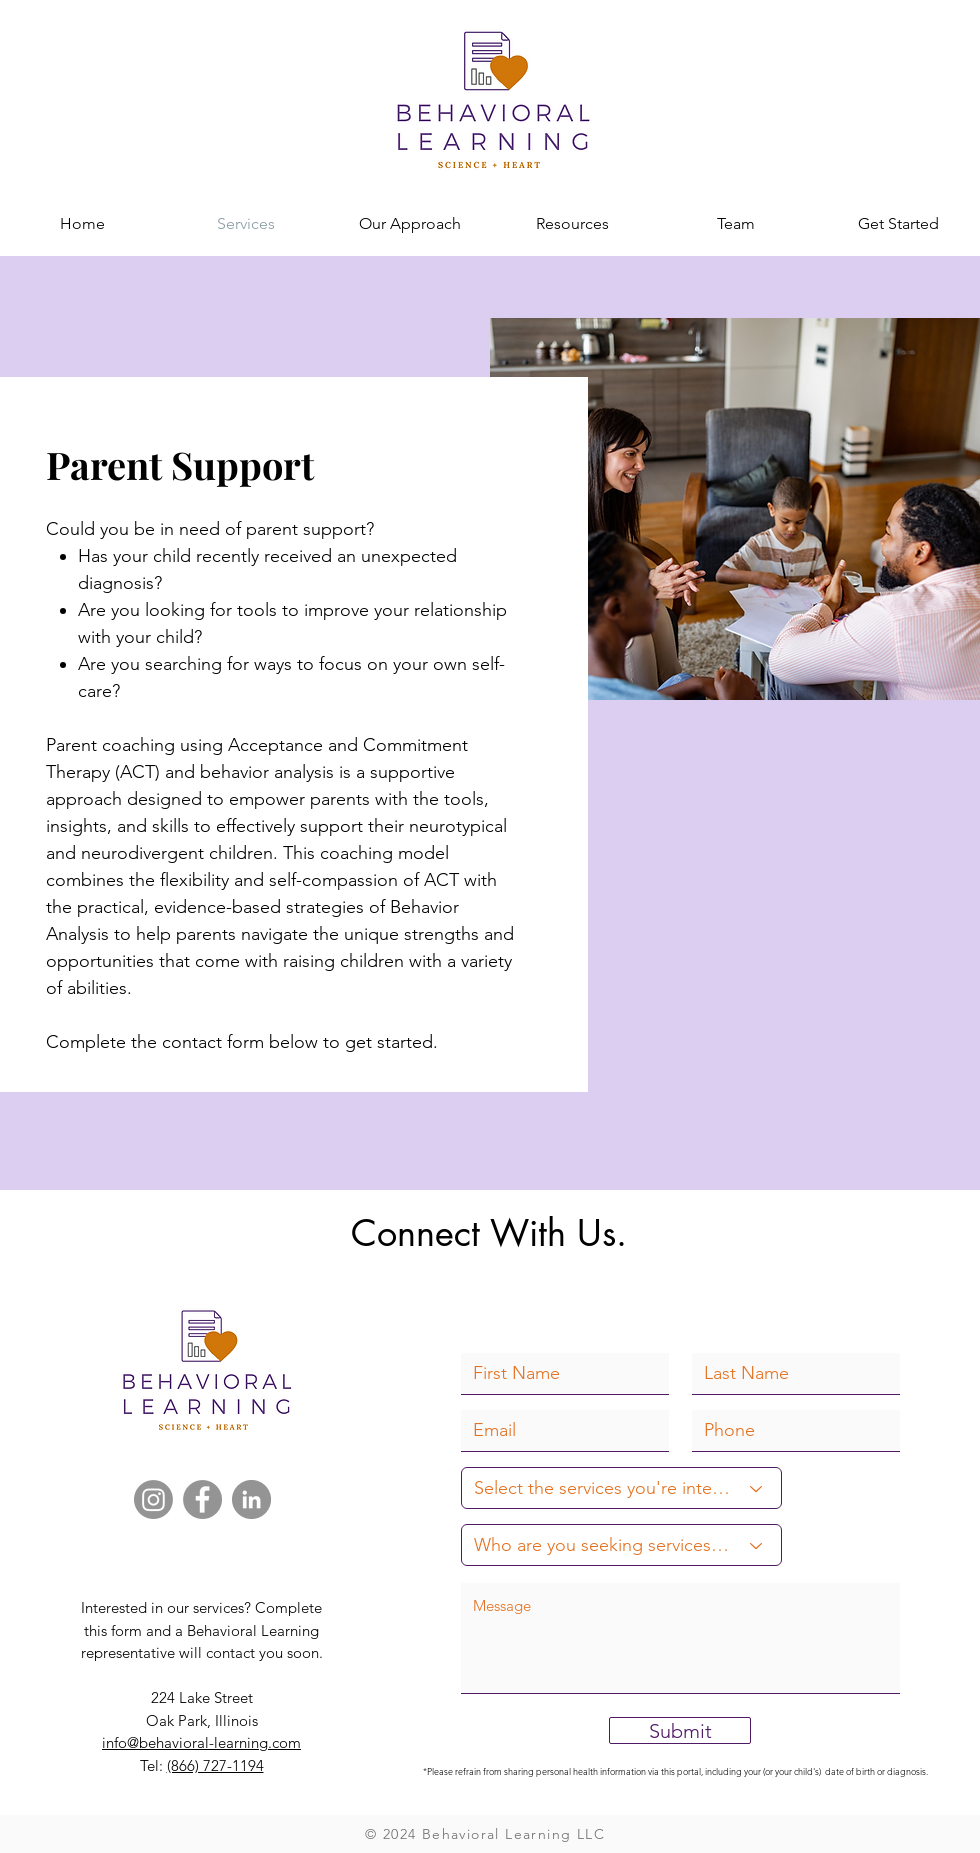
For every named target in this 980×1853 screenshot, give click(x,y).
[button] (572, 223)
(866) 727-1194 (215, 1765)
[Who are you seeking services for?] (621, 1545)
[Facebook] (202, 1499)
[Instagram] (153, 1499)
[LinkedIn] (251, 1499)
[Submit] (680, 1730)
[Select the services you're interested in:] (621, 1488)
